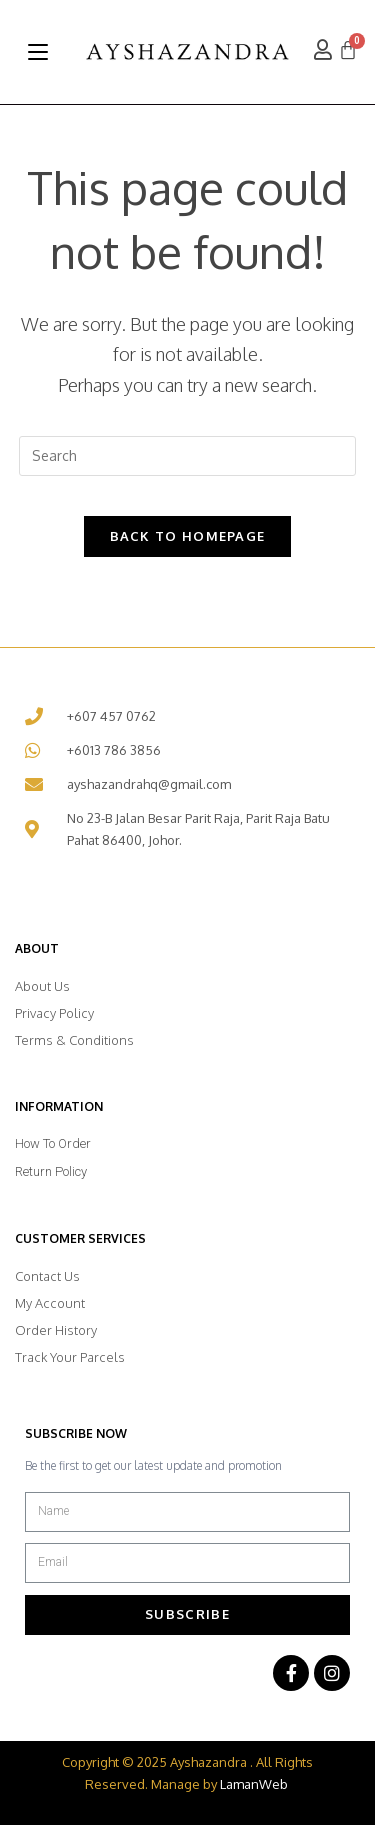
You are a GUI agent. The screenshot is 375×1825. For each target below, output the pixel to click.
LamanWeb (254, 1784)
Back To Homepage (188, 536)
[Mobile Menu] (38, 52)
